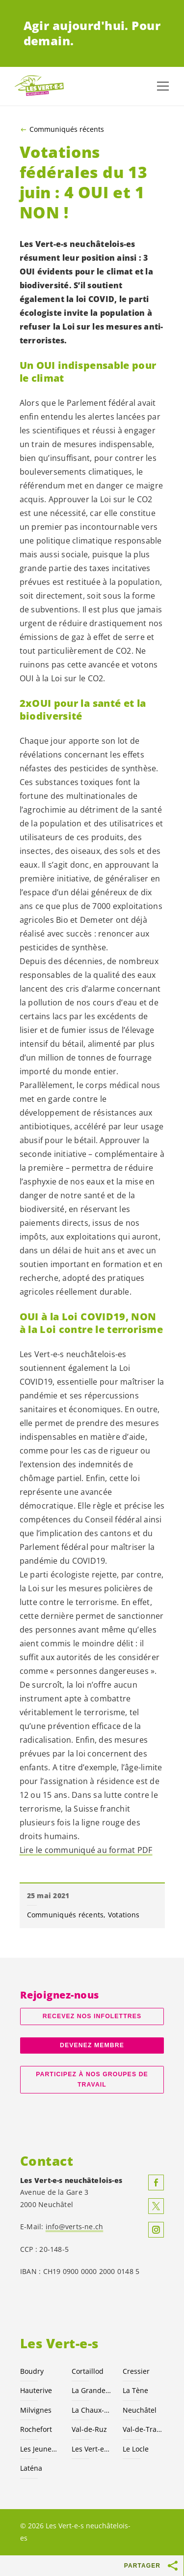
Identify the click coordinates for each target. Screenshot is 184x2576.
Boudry (32, 2371)
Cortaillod (88, 2371)
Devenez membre (92, 2045)
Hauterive (36, 2390)
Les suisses (91, 2449)
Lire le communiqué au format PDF (86, 1850)
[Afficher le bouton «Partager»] (173, 2566)
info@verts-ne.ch (75, 2226)
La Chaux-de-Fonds (91, 2410)
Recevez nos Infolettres (92, 2016)
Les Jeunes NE (40, 2449)
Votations (123, 1914)
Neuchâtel (140, 2410)
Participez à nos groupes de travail (92, 2079)
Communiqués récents (66, 129)
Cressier (136, 2371)
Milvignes (36, 2410)
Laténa (31, 2468)
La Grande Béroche (91, 2390)
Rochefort (36, 2429)
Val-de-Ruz (89, 2429)
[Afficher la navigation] (163, 86)
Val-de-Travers (142, 2429)
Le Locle (136, 2449)
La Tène (135, 2390)
